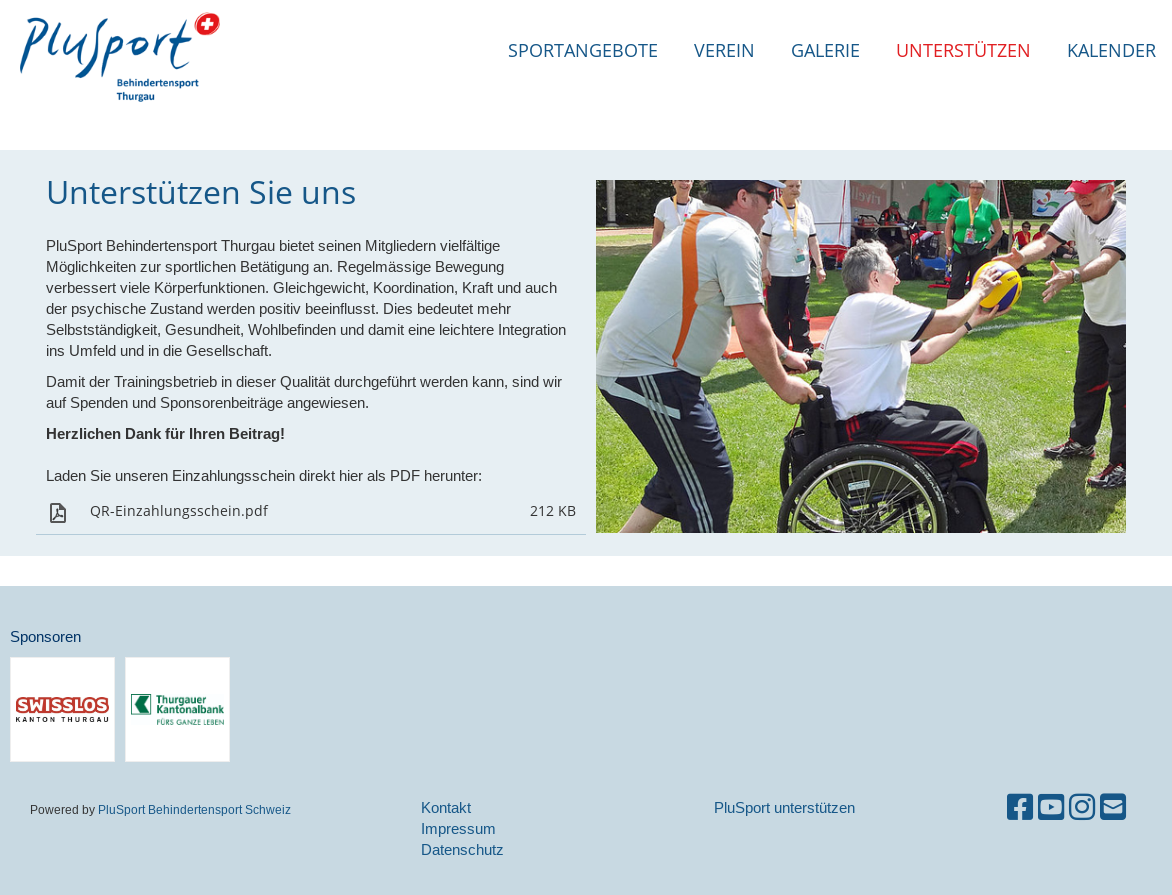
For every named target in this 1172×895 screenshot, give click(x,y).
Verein (724, 50)
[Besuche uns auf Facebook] (1020, 807)
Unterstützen (963, 50)
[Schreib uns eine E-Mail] (1113, 807)
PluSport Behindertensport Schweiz (194, 809)
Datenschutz (462, 849)
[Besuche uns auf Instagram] (1082, 807)
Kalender (1111, 50)
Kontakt (446, 807)
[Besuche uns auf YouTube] (1051, 807)
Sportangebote (583, 50)
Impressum (458, 828)
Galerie (825, 50)
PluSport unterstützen (784, 807)
